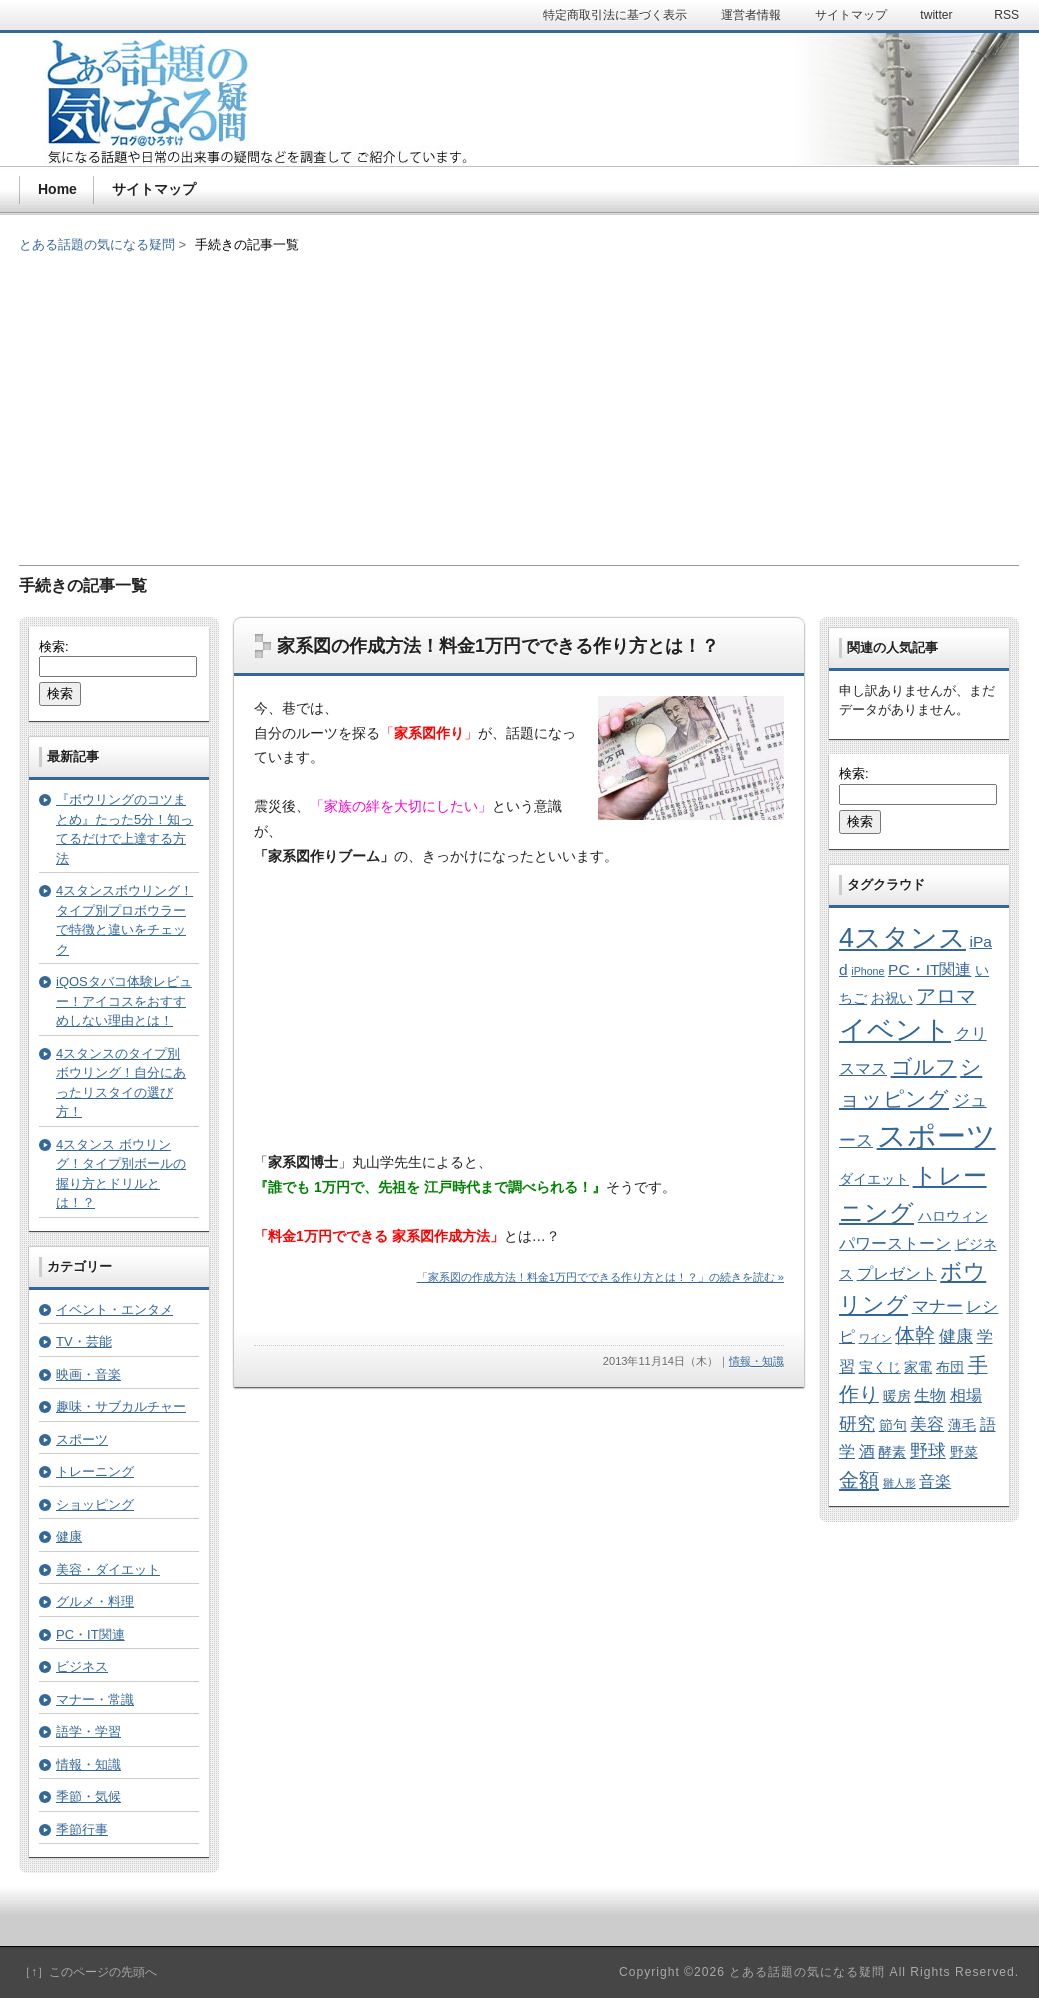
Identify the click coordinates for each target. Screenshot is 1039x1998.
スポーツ (82, 1439)
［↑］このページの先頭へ (88, 1972)
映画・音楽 (88, 1374)
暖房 (897, 1396)
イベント (895, 1030)
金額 (859, 1480)
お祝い (892, 998)
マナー (937, 1306)
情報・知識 (756, 1361)
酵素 (892, 1452)
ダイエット (874, 1179)
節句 (893, 1425)
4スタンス (902, 938)
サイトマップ (154, 189)
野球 (928, 1450)
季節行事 (82, 1829)
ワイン (875, 1338)
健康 (69, 1536)
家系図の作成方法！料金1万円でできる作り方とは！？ (498, 646)
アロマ (946, 996)
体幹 (915, 1335)
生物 (930, 1395)
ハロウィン (953, 1216)
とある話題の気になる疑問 (97, 244)
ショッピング (95, 1504)
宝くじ (880, 1367)
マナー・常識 (95, 1699)
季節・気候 (88, 1796)
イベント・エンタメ (114, 1309)
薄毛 (962, 1425)
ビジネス (82, 1666)
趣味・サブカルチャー (121, 1406)
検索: (54, 646)
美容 (927, 1424)
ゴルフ (924, 1066)
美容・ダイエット (108, 1569)
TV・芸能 (84, 1341)
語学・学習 (88, 1731)
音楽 (935, 1481)
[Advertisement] (519, 395)
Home (57, 189)
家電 (918, 1367)
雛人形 (899, 1483)
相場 (966, 1395)
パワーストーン (895, 1243)
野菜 (964, 1452)
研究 (857, 1423)
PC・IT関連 (90, 1634)
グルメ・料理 (95, 1601)
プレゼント (897, 1273)
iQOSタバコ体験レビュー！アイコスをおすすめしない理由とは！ (124, 1001)
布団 (950, 1367)
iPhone (867, 971)
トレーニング (95, 1471)
